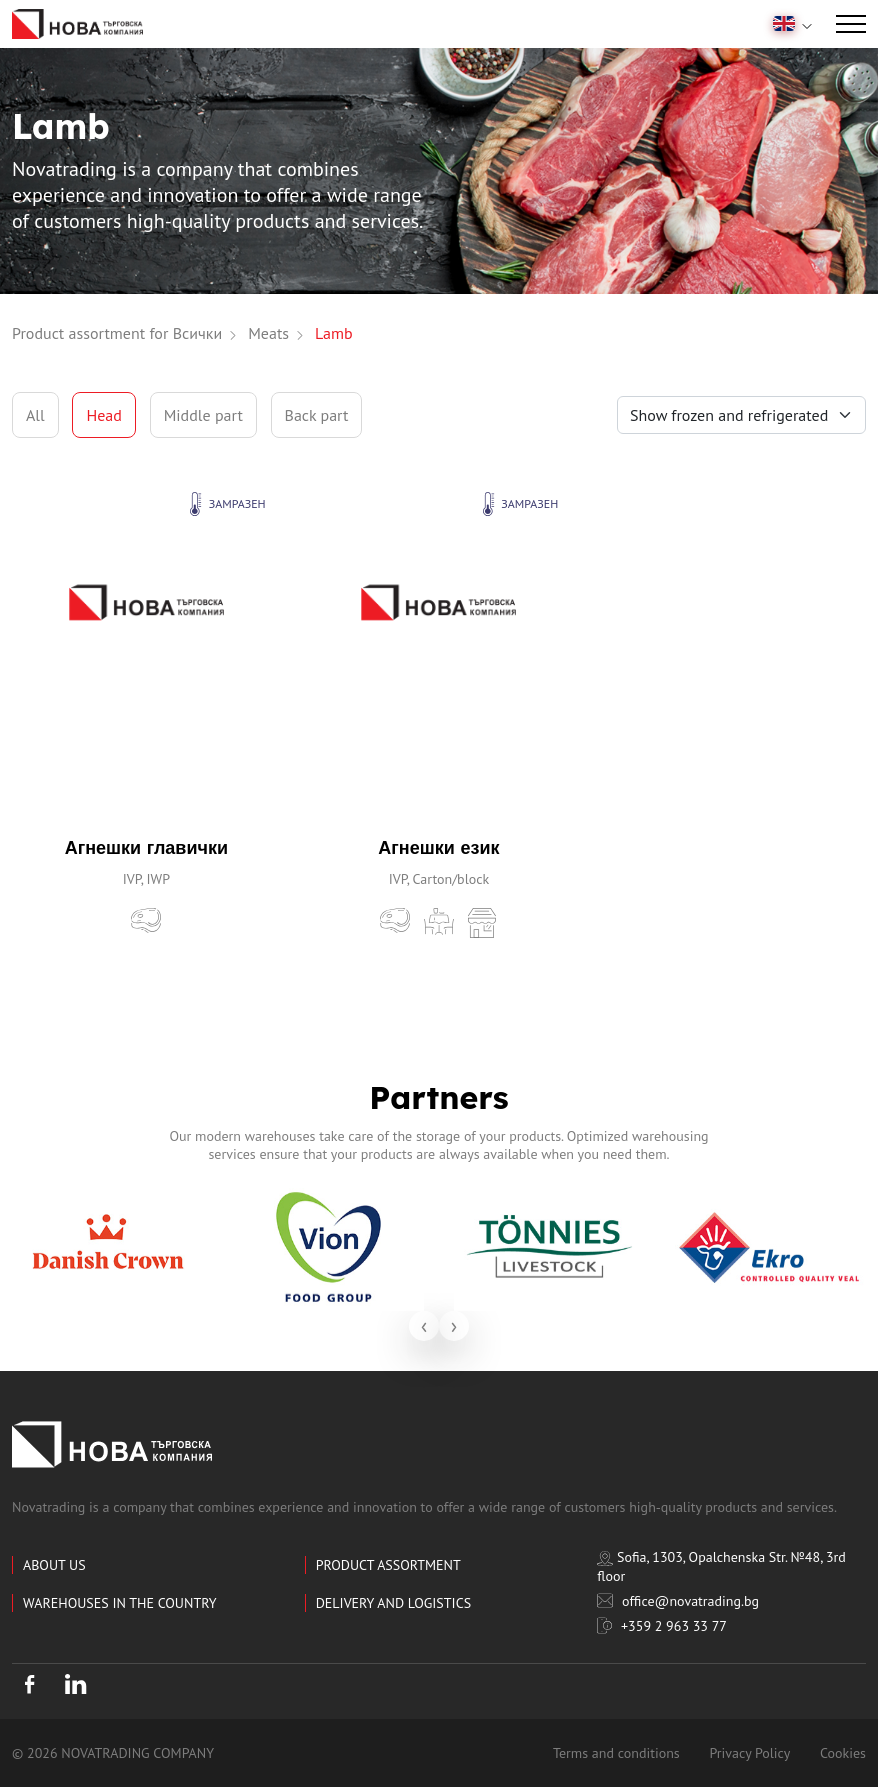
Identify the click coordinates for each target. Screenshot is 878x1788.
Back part (317, 415)
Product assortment (388, 1565)
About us (54, 1565)
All (35, 415)
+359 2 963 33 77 (662, 1626)
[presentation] (424, 1326)
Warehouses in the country (120, 1603)
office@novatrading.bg (678, 1601)
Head (103, 415)
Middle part (203, 415)
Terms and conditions (616, 1754)
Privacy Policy (749, 1754)
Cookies (843, 1754)
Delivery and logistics (393, 1603)
